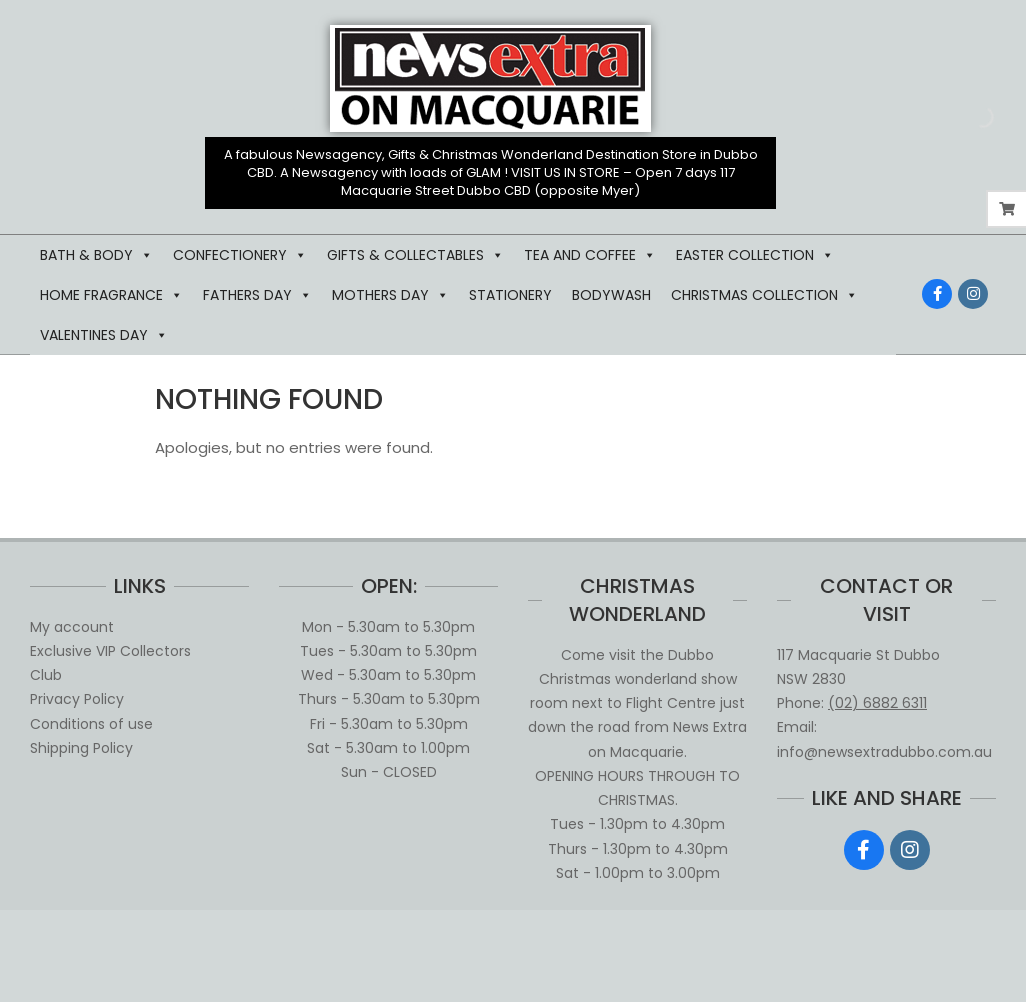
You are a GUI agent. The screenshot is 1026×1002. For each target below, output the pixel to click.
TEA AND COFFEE (590, 255)
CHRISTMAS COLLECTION (764, 295)
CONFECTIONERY (240, 255)
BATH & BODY (96, 255)
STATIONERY (510, 295)
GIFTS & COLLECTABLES (415, 255)
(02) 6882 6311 (877, 703)
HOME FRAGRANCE (111, 295)
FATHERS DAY (257, 295)
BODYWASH (611, 295)
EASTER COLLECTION (755, 255)
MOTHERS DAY (390, 295)
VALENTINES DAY (104, 335)
